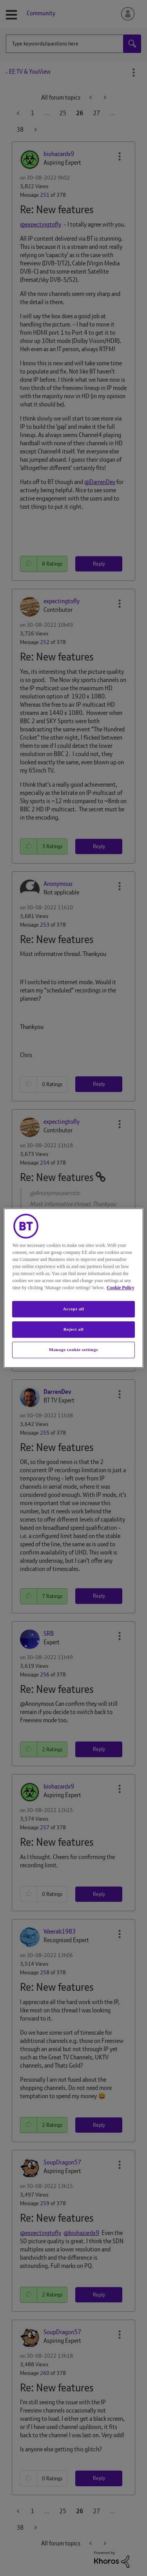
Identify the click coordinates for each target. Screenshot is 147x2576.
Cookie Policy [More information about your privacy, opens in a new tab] (120, 1287)
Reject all (73, 1329)
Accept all (73, 1308)
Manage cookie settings (73, 1349)
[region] (73, 1288)
